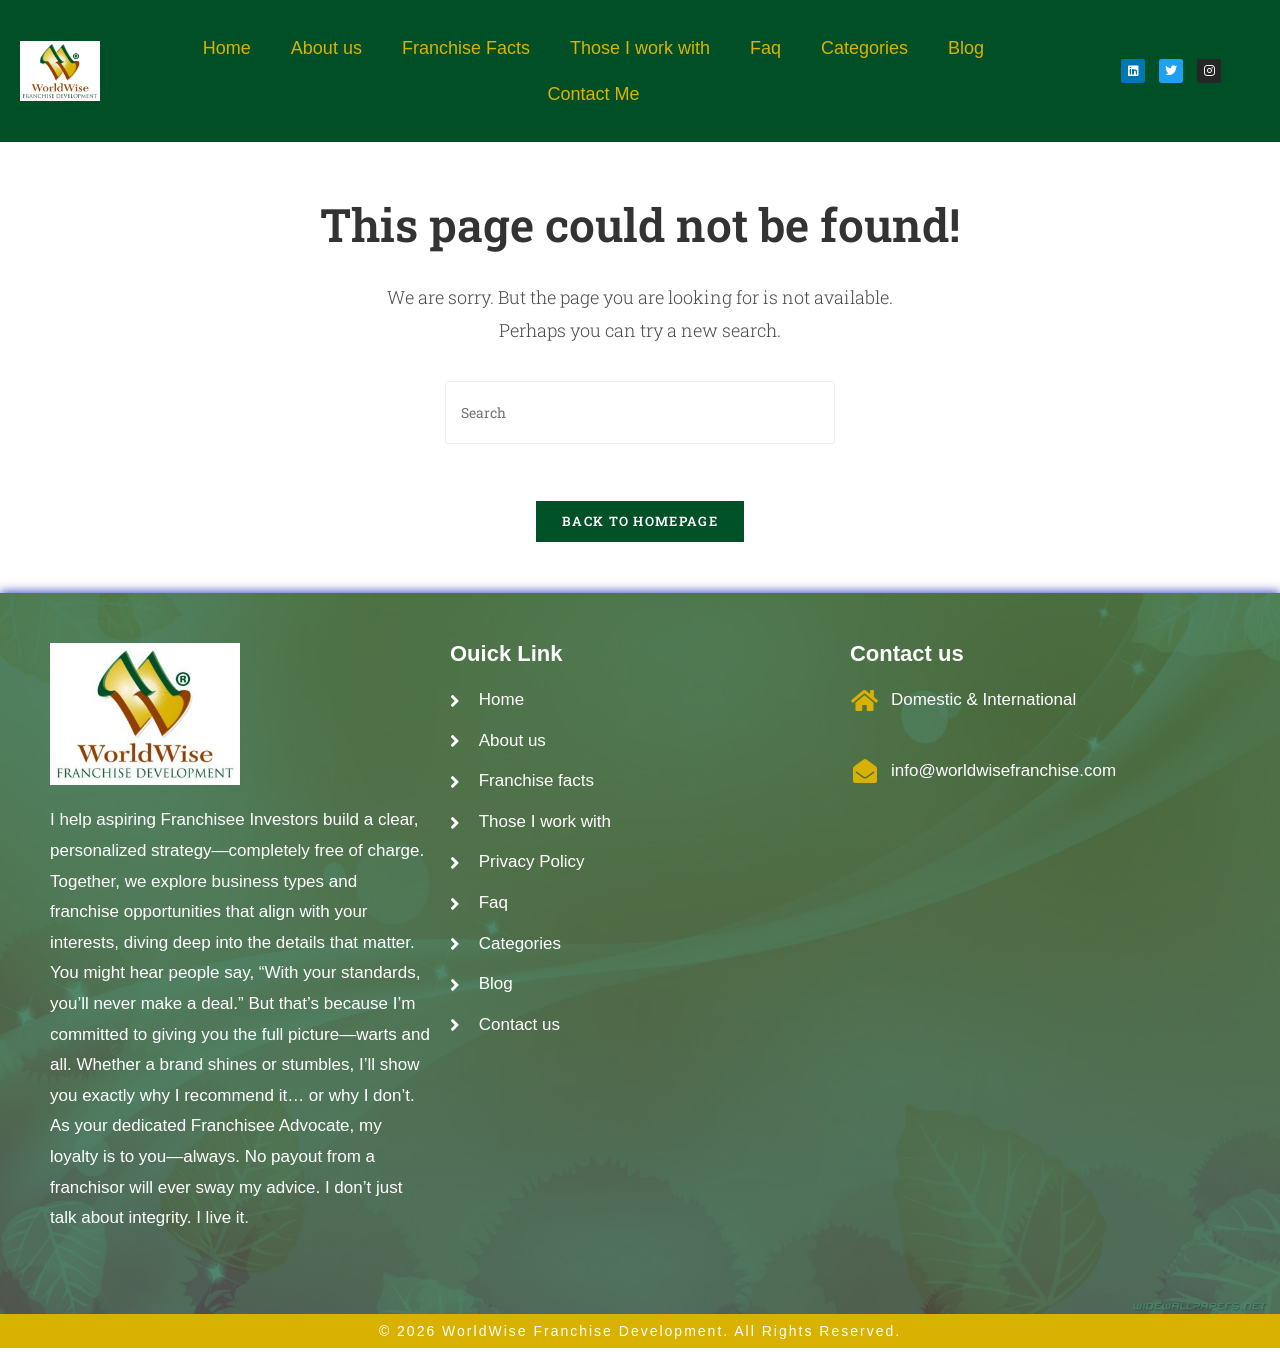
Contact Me (593, 94)
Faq (765, 48)
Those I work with (640, 48)
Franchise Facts (466, 48)
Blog (966, 48)
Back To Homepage (640, 525)
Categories (864, 48)
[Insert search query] (640, 412)
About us (326, 48)
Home (227, 48)
